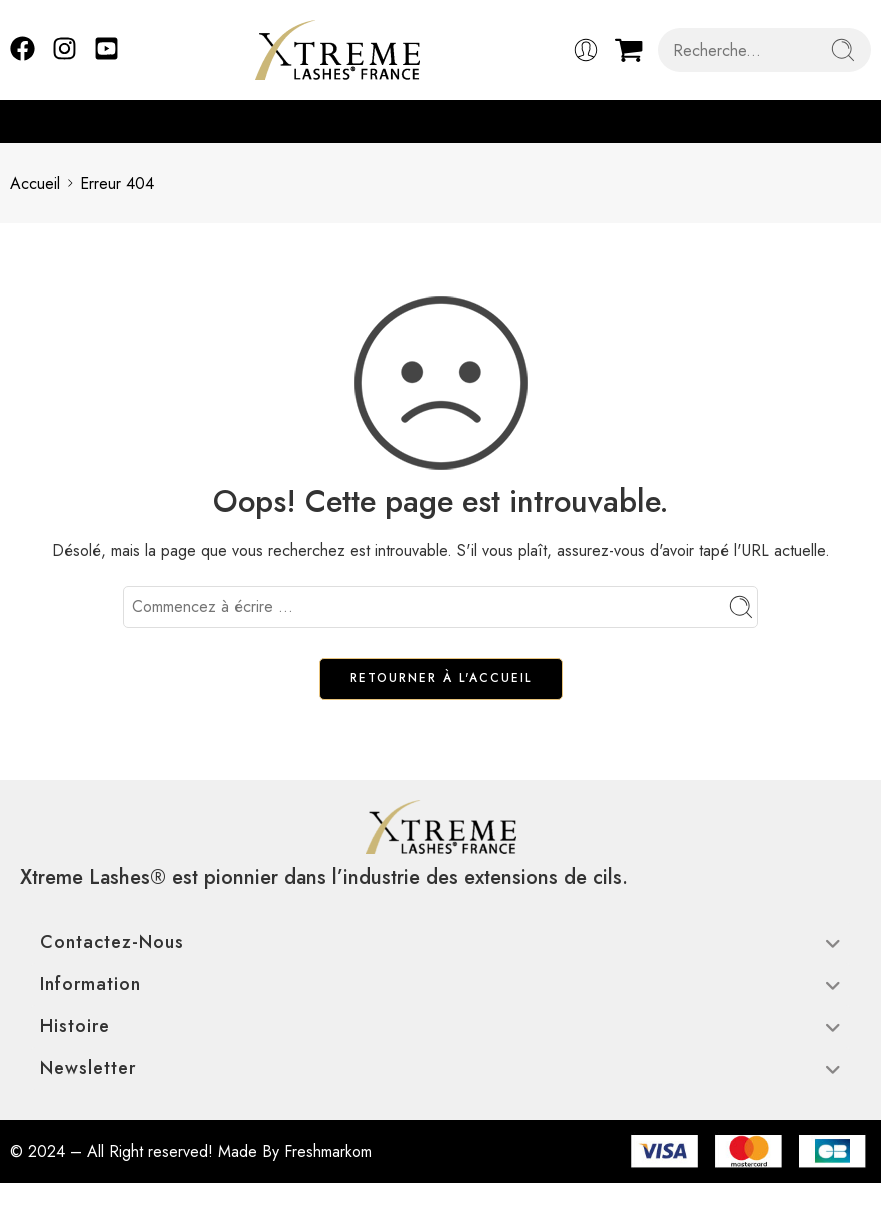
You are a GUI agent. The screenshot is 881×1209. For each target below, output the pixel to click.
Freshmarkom (328, 1151)
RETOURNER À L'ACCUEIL (441, 678)
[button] (861, 121)
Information (440, 984)
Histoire (440, 1026)
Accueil (35, 183)
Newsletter (440, 1068)
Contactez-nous (440, 942)
